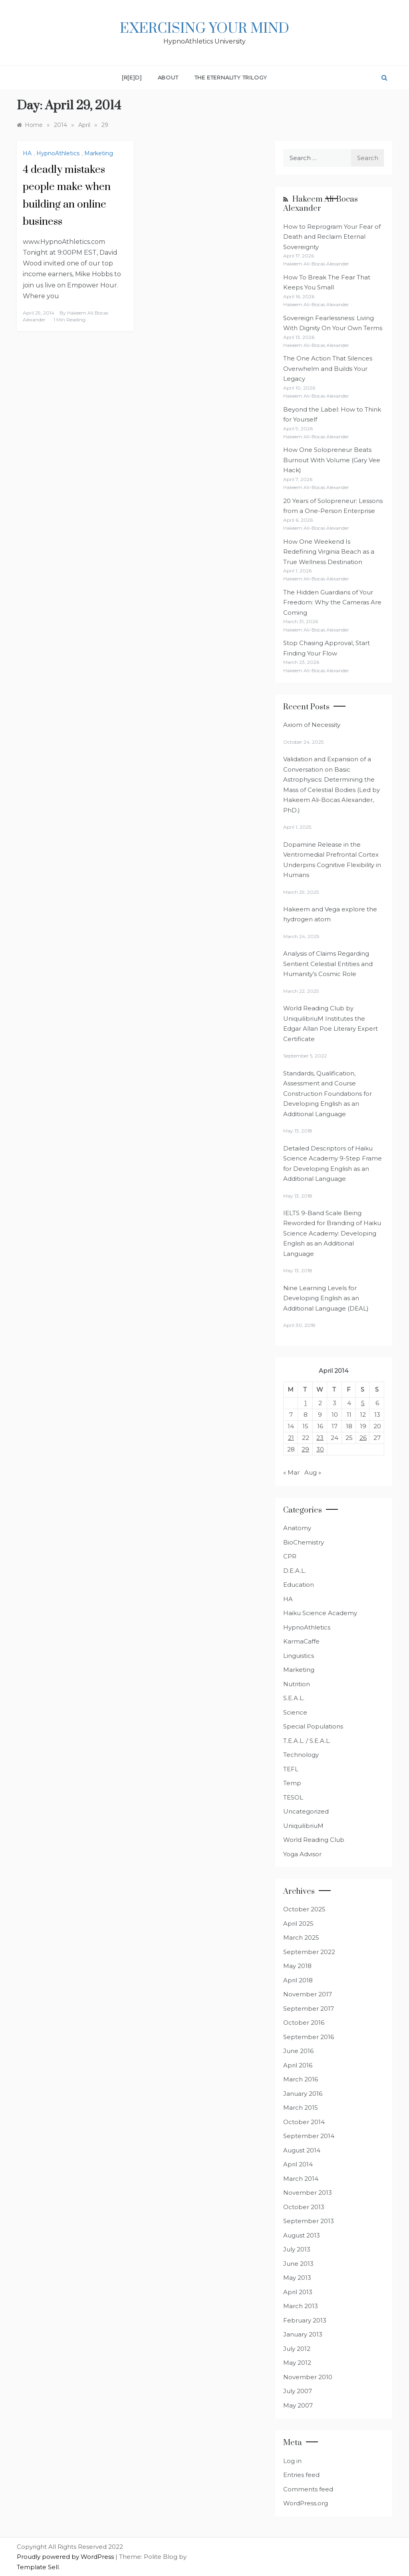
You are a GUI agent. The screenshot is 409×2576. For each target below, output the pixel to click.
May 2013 (297, 2277)
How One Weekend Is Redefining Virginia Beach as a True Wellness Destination (328, 552)
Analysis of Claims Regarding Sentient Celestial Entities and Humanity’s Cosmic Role (328, 964)
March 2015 (300, 2107)
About (168, 77)
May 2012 (297, 2362)
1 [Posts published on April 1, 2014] (305, 1403)
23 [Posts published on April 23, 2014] (320, 1437)
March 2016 (300, 2079)
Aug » (312, 1472)
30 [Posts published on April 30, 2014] (320, 1449)
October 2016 (303, 2022)
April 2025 (298, 1923)
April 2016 (297, 2065)
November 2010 (307, 2377)
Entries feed (301, 2475)
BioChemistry (303, 1542)
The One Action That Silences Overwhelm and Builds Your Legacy (327, 368)
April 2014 (298, 2164)
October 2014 (304, 2122)
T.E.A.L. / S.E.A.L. (307, 1740)
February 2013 (304, 2320)
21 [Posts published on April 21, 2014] (291, 1437)
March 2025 (301, 1937)
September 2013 (308, 2221)
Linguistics (298, 1655)
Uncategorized (306, 1811)
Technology (301, 1754)
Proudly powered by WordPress (66, 2556)
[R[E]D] (132, 77)
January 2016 (302, 2093)
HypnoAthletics (57, 153)
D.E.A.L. (294, 1570)
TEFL (290, 1769)
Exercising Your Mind (204, 29)
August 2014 (301, 2150)
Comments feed (308, 2489)
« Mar (291, 1472)
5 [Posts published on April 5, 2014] (363, 1403)
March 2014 (300, 2178)
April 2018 (298, 1980)
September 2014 (308, 2136)
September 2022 (309, 1952)
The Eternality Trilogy (231, 77)
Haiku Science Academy (320, 1613)
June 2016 (298, 2051)
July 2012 (296, 2348)
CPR (289, 1556)
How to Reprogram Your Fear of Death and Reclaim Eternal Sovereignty (332, 237)
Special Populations (313, 1726)
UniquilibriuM (303, 1826)
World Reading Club (313, 1839)
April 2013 (297, 2292)
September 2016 (308, 2037)
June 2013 (298, 2263)
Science (295, 1712)
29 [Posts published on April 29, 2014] (305, 1449)
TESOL (293, 1797)
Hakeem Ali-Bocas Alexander (320, 204)
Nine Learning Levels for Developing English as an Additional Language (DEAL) (326, 1298)
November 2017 (307, 1994)
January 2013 (302, 2334)
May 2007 (298, 2405)
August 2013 (301, 2235)
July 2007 (297, 2391)
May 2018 (297, 1966)
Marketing (98, 153)
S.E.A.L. (293, 1698)
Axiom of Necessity (311, 725)
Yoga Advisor (302, 1854)
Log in (292, 2461)
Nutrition (296, 1684)
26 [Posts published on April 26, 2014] (363, 1437)
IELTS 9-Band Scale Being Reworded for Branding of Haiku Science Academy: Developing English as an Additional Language (332, 1233)
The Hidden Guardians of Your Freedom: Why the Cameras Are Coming (332, 602)
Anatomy (297, 1528)
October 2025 (304, 1909)
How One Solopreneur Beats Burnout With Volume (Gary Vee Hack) (331, 460)
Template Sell (38, 2567)
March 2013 (300, 2306)
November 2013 (307, 2192)
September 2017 (308, 2008)
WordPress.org (305, 2503)
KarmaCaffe (301, 1641)
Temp (292, 1783)
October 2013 (303, 2207)
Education (298, 1584)
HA (27, 153)
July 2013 (296, 2249)
